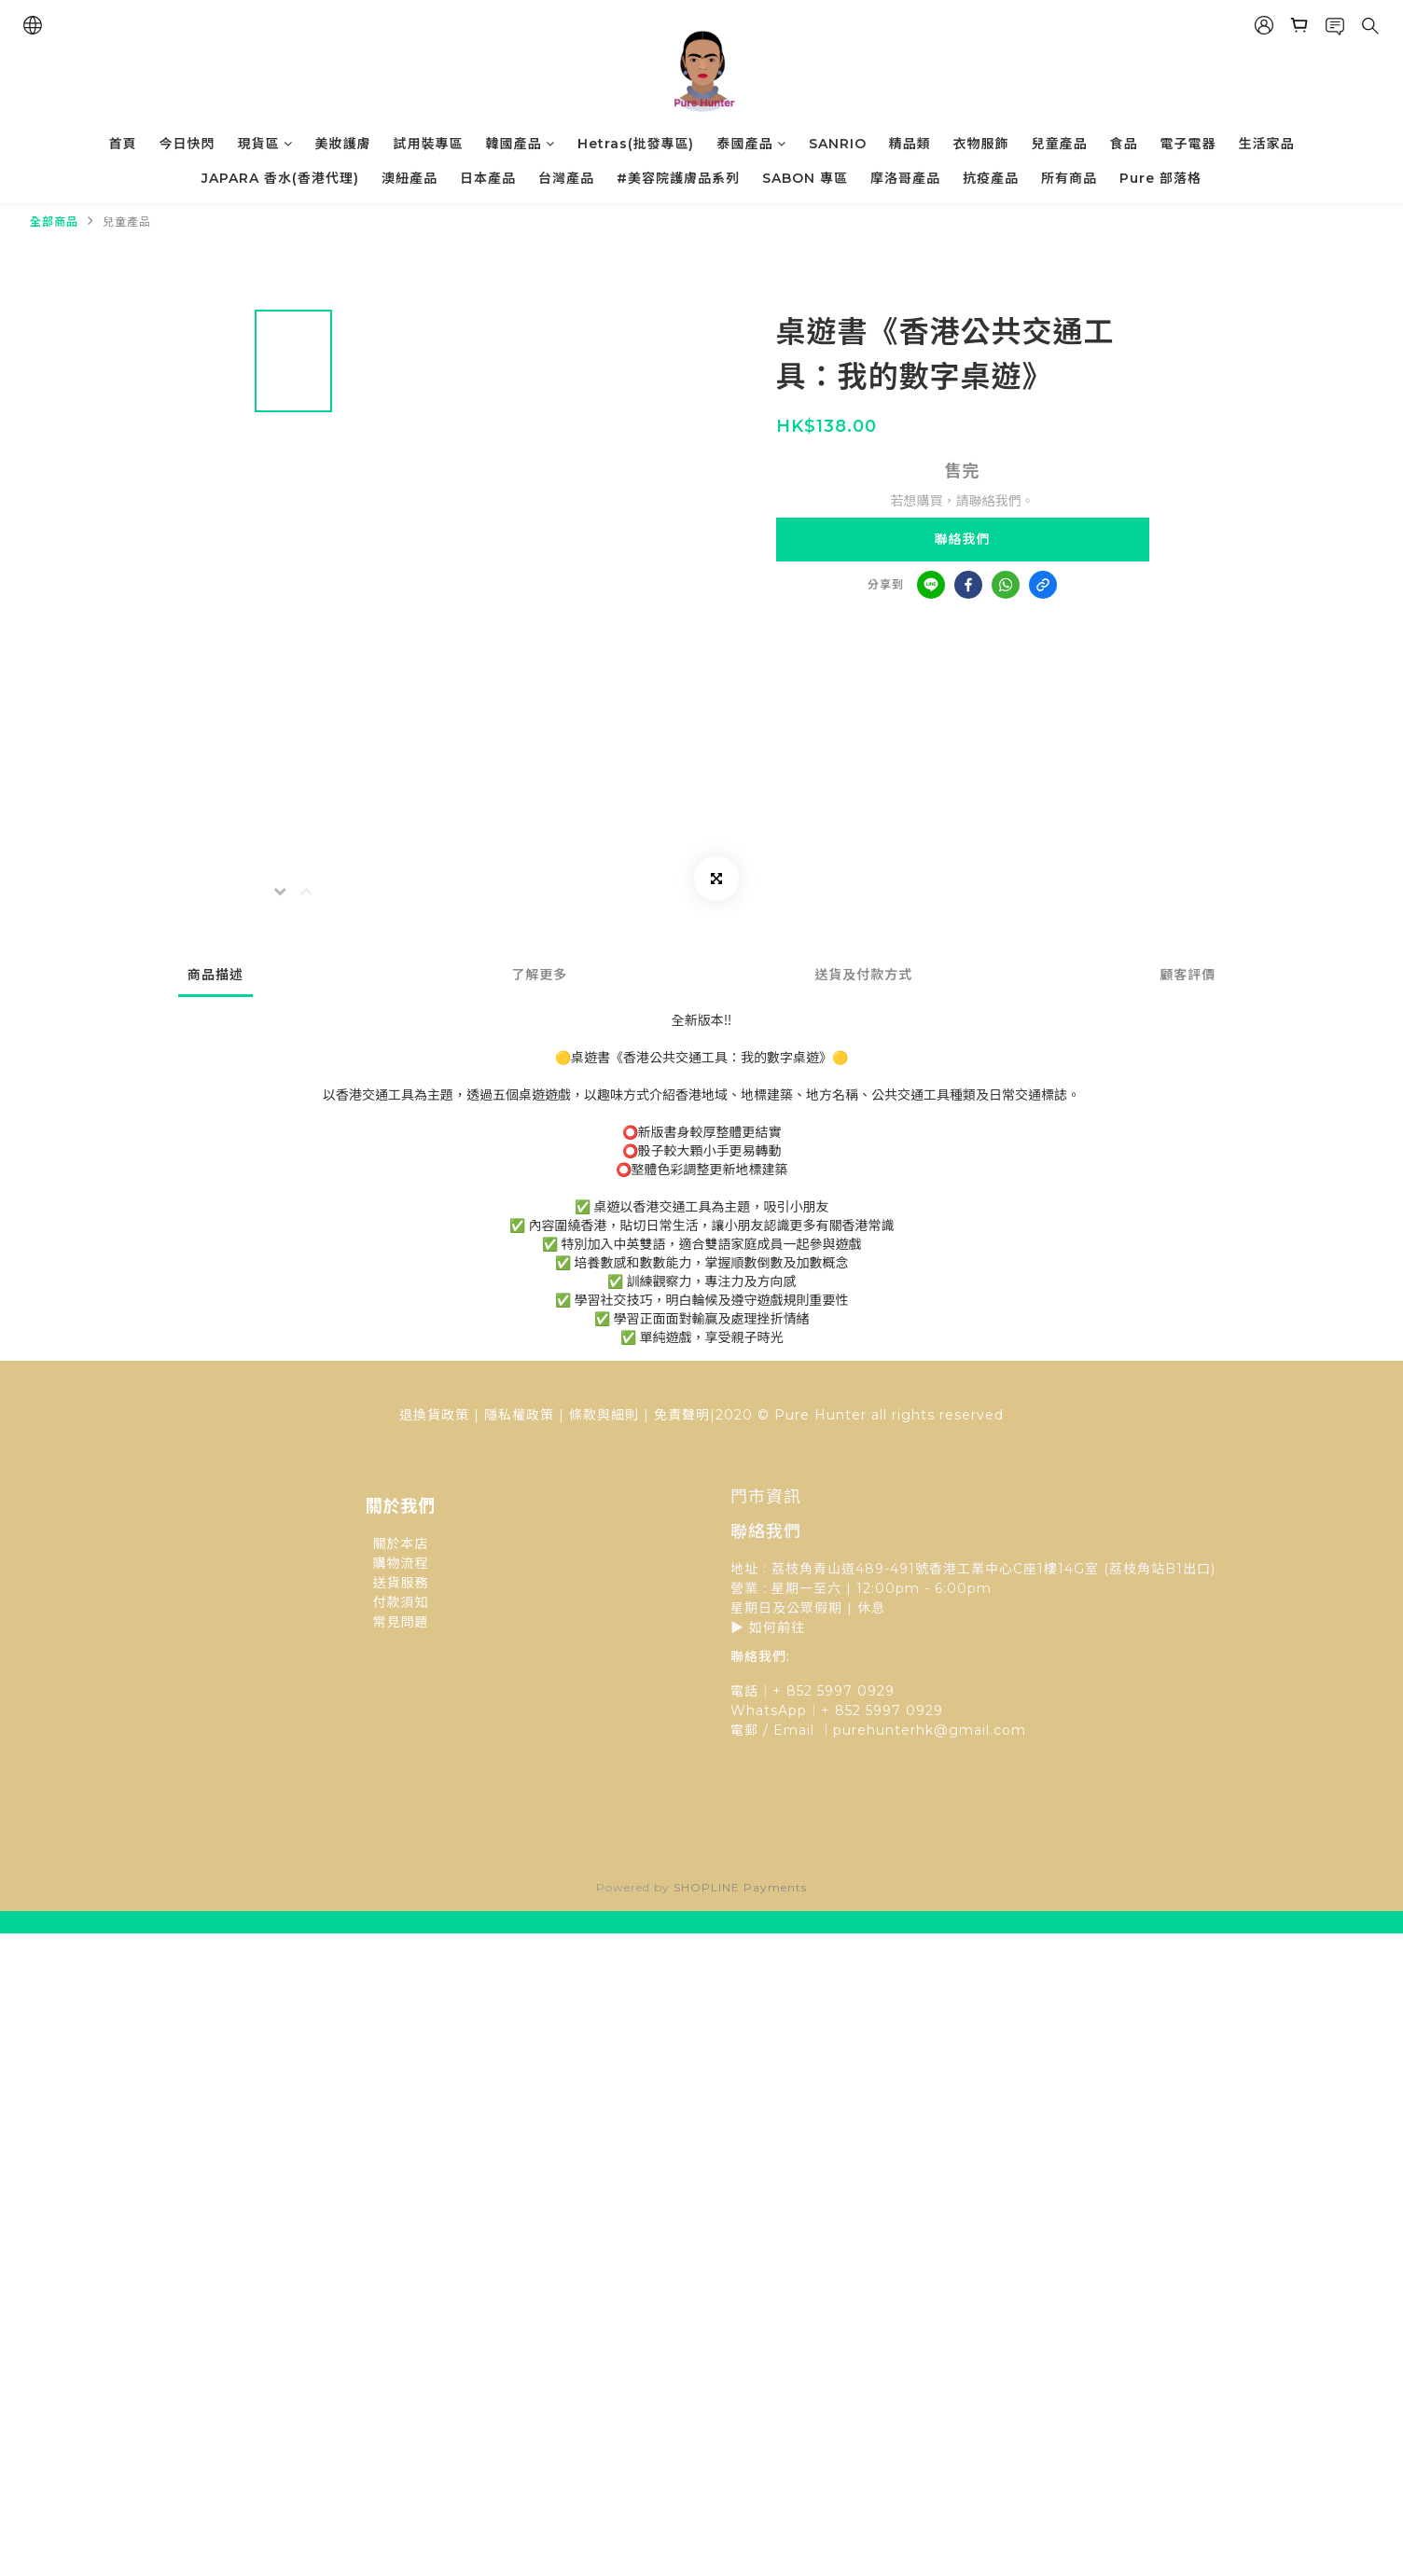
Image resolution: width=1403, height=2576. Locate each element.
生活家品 (1267, 143)
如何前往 (777, 1627)
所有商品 (1069, 178)
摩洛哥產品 (905, 178)
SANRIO (838, 143)
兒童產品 (1060, 143)
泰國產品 (751, 143)
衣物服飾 (981, 143)
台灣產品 (566, 178)
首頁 (123, 143)
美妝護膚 (343, 143)
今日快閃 (187, 143)
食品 (1124, 143)
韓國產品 (520, 143)
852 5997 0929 (889, 1710)
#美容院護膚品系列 (678, 178)
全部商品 (54, 222)
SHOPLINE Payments (740, 1887)
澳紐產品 (410, 178)
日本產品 (488, 178)
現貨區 (265, 143)
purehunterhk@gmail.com (929, 1730)
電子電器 (1188, 143)
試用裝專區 (429, 143)
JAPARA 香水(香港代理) (280, 178)
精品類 (910, 143)
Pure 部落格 (1160, 178)
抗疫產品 (991, 178)
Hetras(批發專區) (636, 143)
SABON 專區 (805, 178)
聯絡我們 (963, 539)
